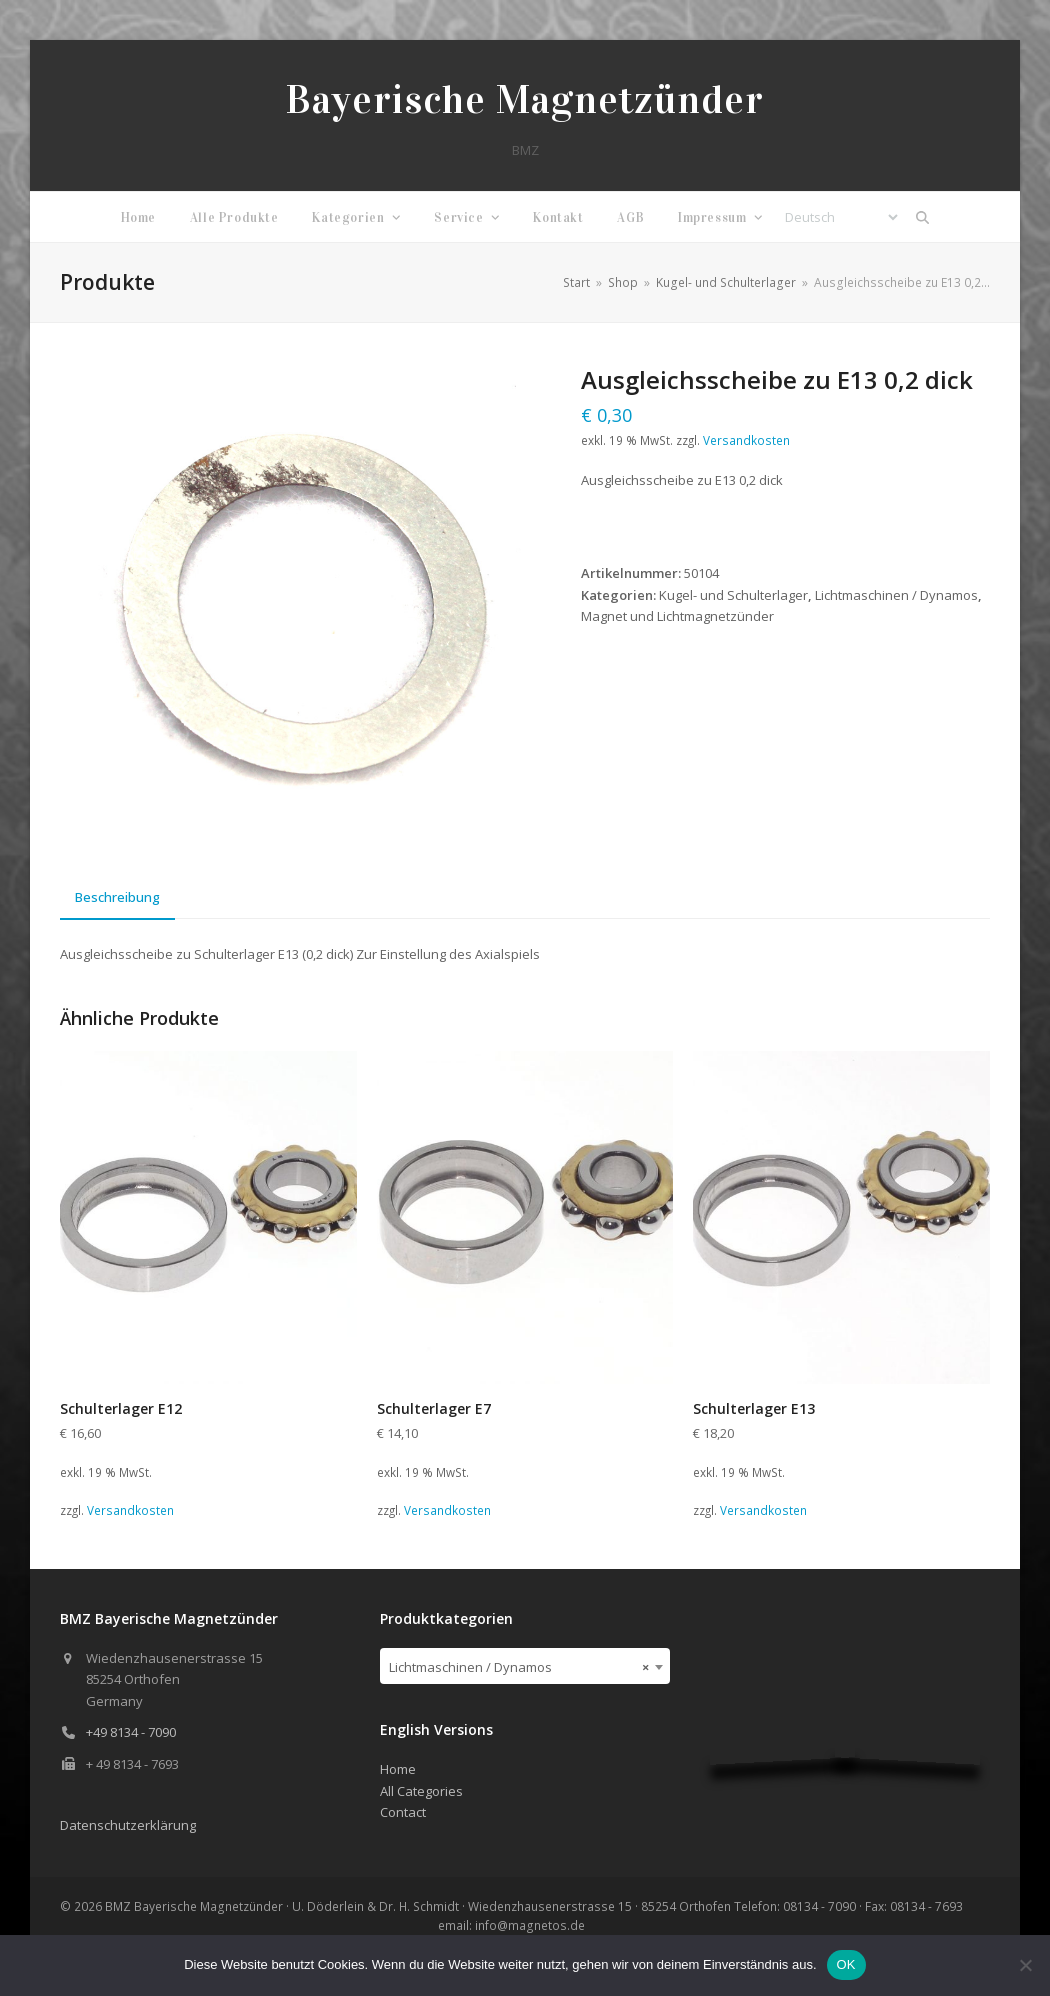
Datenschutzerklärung (128, 1825)
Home (398, 1769)
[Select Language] (841, 217)
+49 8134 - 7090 (131, 1732)
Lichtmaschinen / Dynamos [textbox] (519, 1667)
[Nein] (1025, 1965)
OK (846, 1964)
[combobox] (525, 1666)
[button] (923, 217)
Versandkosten (746, 440)
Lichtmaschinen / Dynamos (896, 595)
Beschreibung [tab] (117, 897)
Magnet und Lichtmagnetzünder (677, 616)
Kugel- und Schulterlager (733, 595)
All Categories (421, 1791)
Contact (403, 1812)
